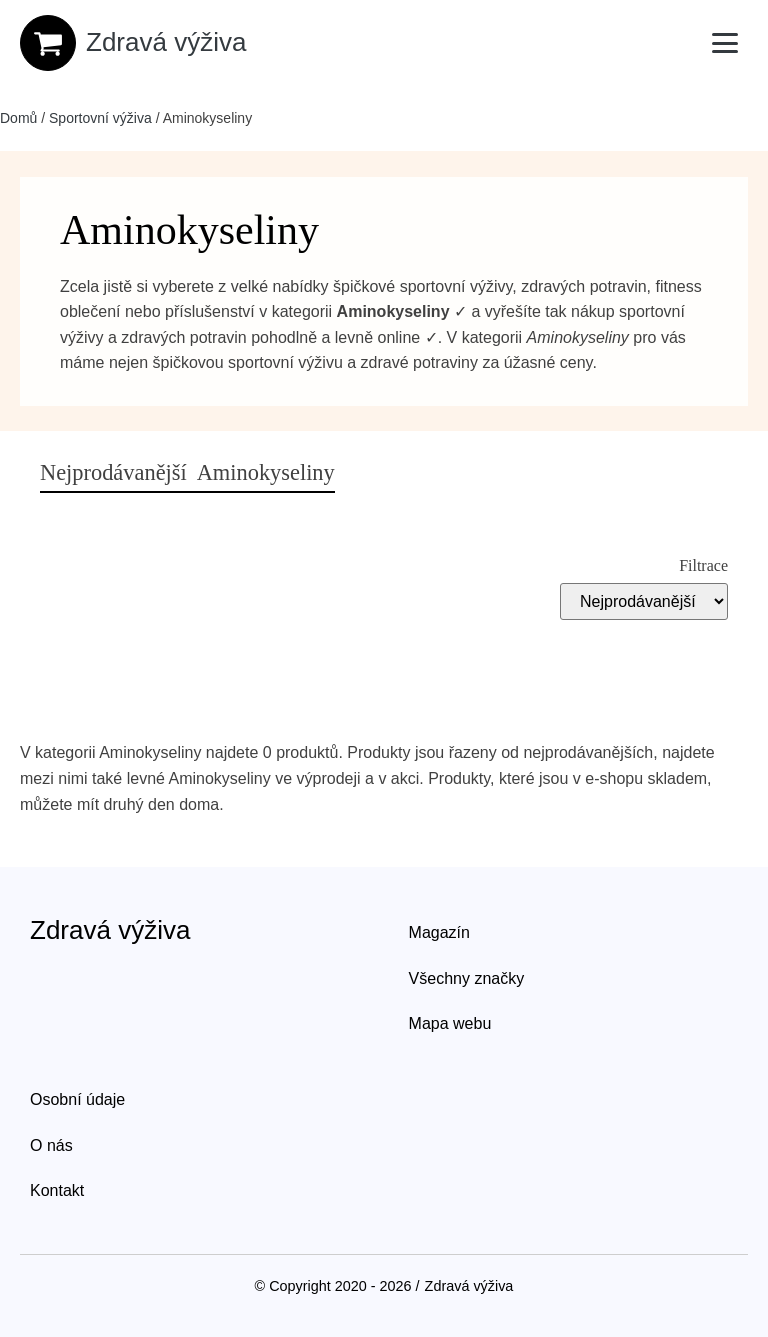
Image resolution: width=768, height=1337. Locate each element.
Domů (18, 118)
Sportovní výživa (100, 118)
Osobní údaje (77, 1099)
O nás (51, 1145)
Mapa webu (450, 1023)
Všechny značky (467, 978)
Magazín (439, 932)
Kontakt (57, 1190)
